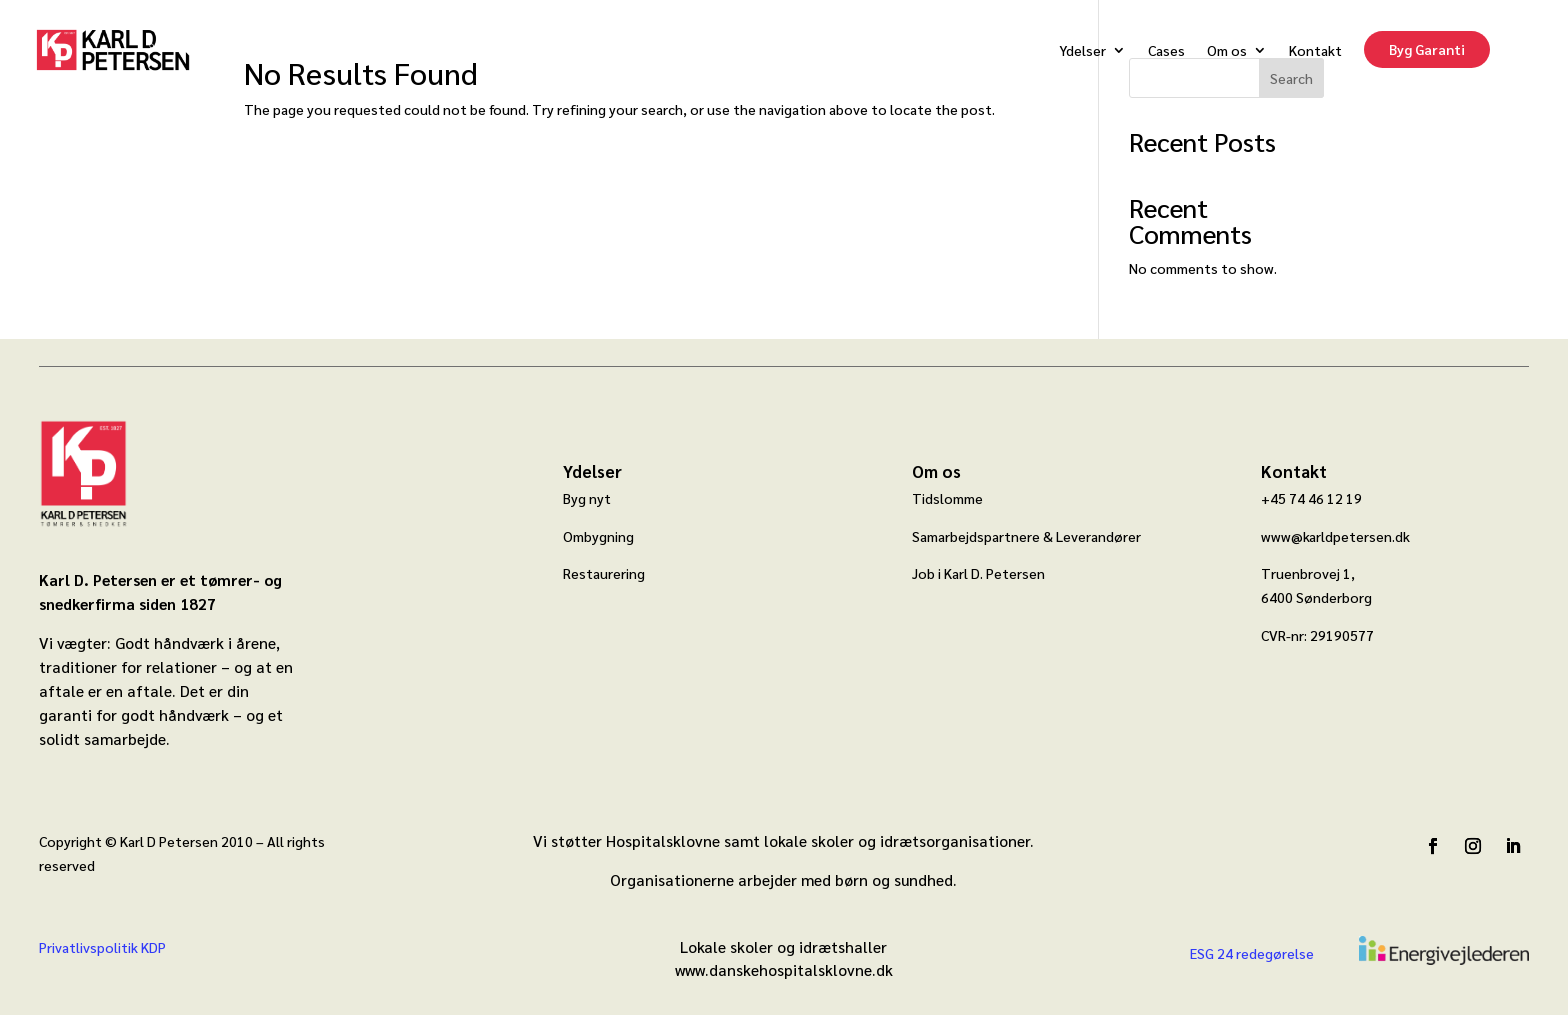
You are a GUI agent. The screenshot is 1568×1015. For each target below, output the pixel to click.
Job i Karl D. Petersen (978, 573)
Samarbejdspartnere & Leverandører (1026, 536)
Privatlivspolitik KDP (102, 947)
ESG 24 (1211, 953)
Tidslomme (947, 498)
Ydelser (1082, 50)
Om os (1227, 50)
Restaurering (604, 573)
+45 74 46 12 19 (1311, 498)
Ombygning (598, 536)
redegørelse (1273, 953)
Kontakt (1315, 50)
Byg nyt (587, 498)
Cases (1166, 50)
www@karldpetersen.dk (1335, 536)
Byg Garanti (1427, 49)
